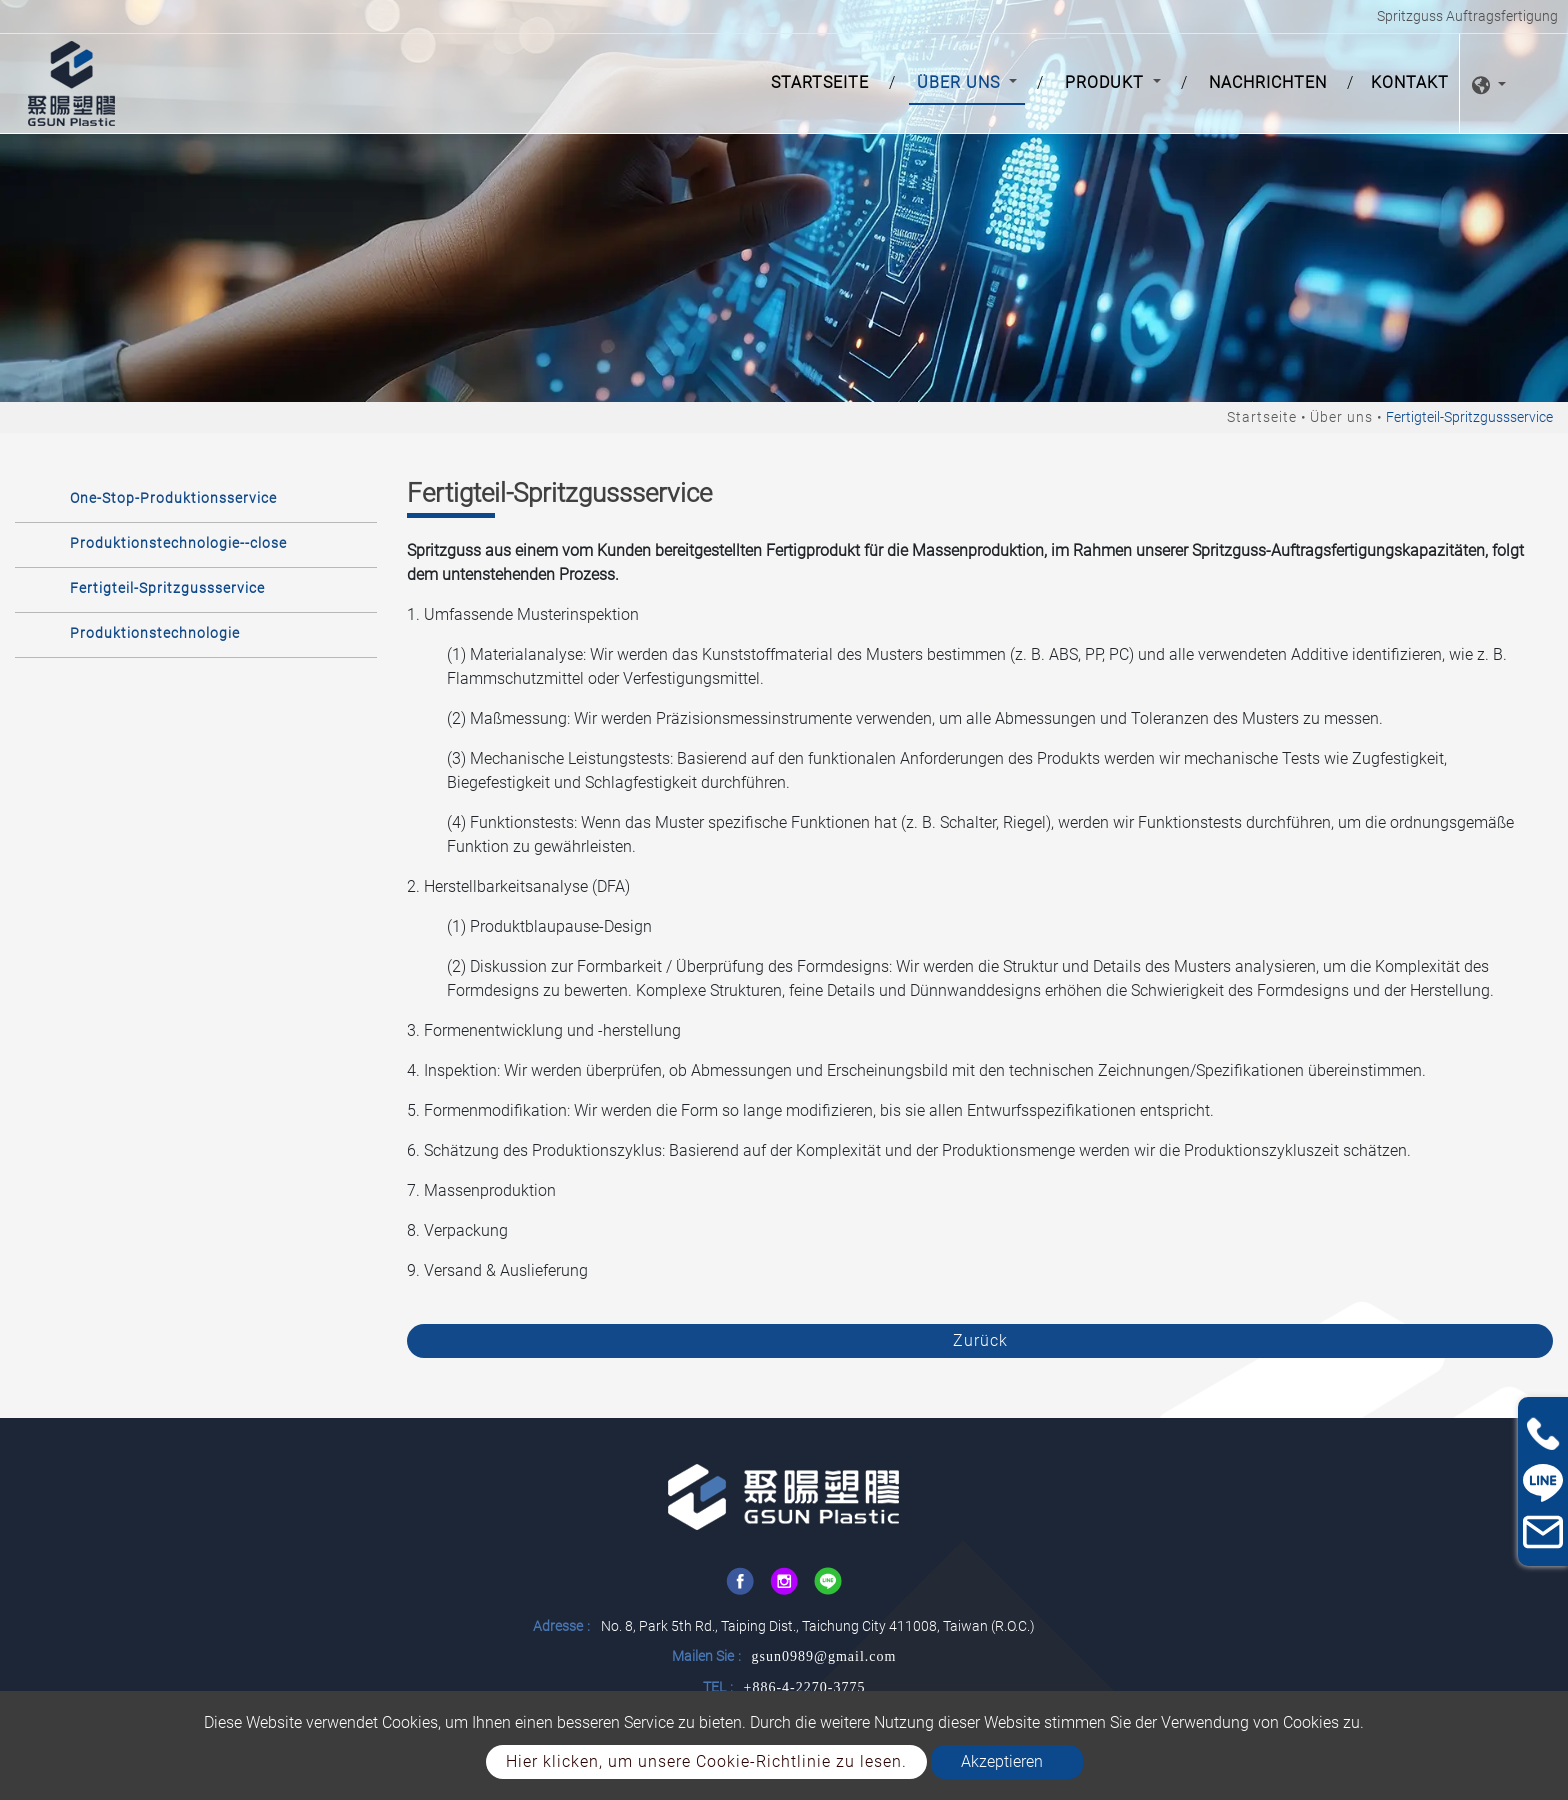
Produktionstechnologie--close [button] (178, 543)
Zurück (980, 1340)
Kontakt (1410, 82)
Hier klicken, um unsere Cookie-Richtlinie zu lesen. (706, 1761)
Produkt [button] (1107, 82)
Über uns (1341, 417)
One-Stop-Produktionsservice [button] (173, 498)
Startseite (824, 81)
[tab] (196, 497)
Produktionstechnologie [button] (155, 633)
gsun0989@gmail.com (824, 1656)
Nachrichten (1268, 82)
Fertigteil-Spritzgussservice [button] (167, 588)
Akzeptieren (1002, 1761)
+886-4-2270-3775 (805, 1687)
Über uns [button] (961, 82)
